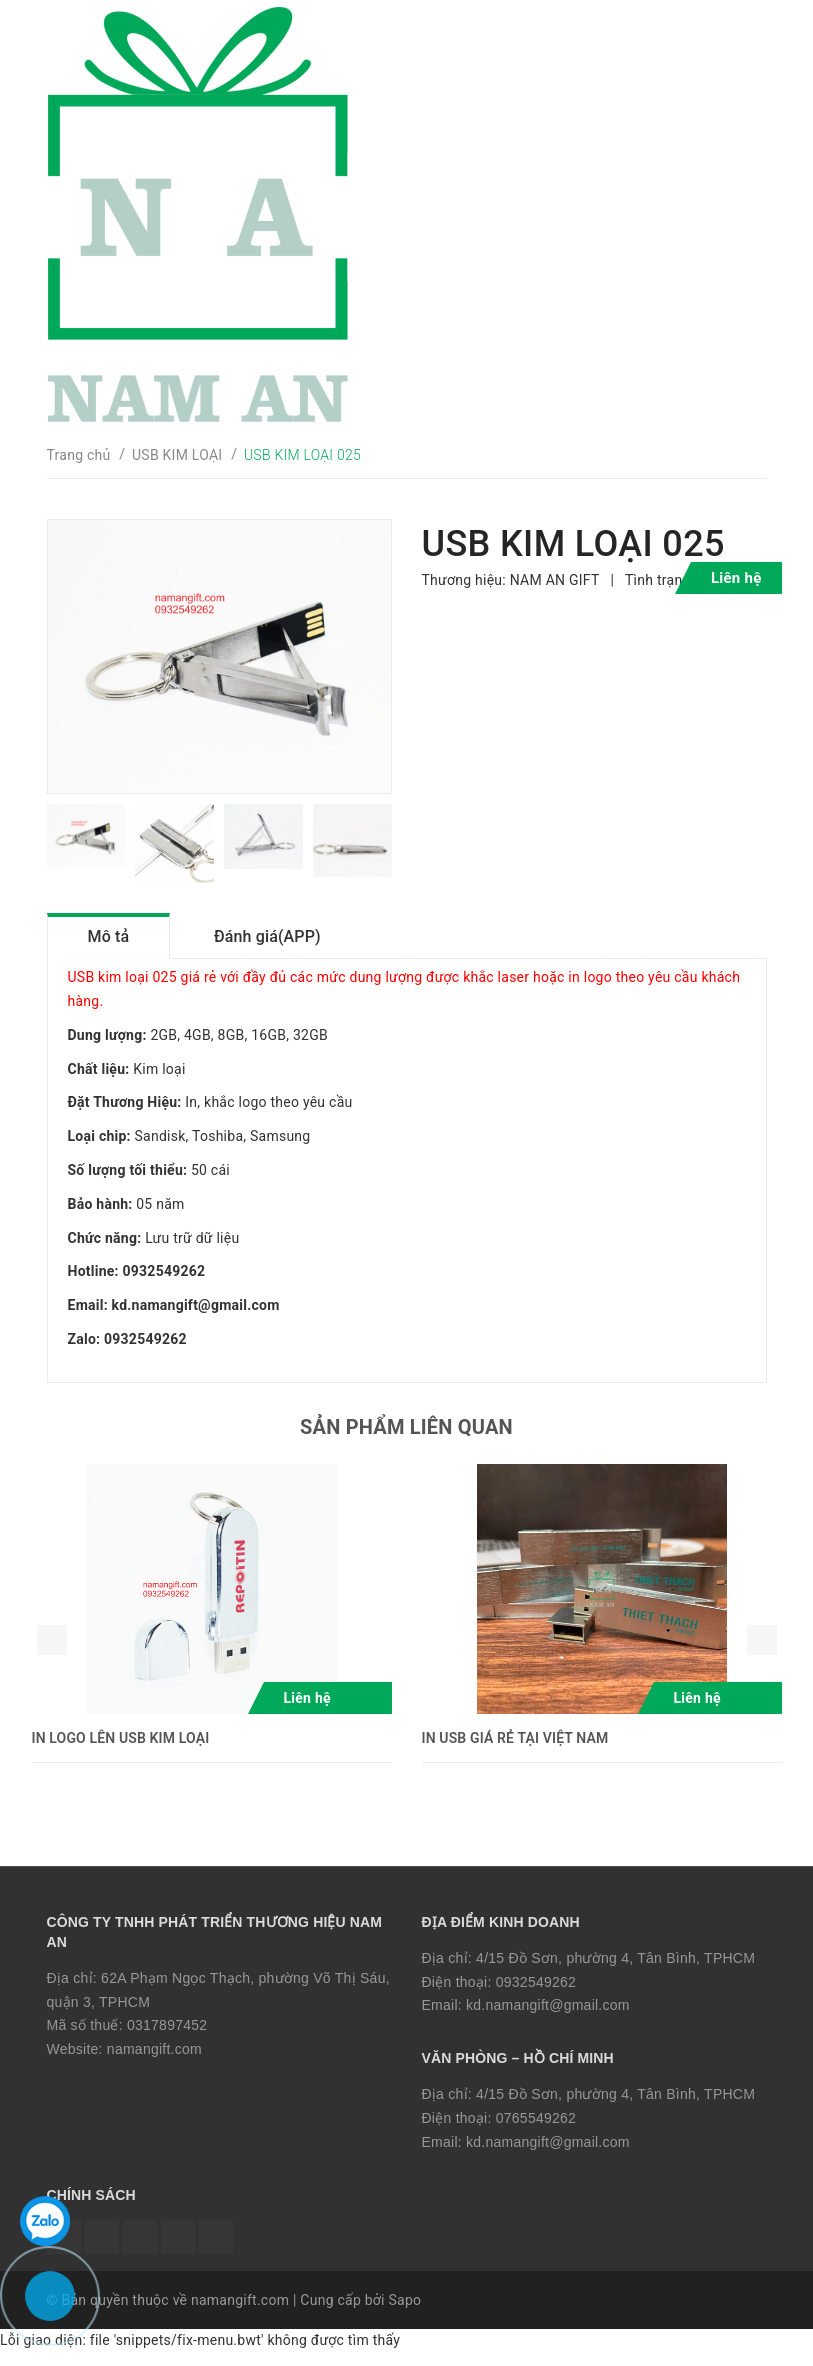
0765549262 (536, 2130)
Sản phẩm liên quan (406, 1439)
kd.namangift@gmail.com (548, 2018)
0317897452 (167, 2038)
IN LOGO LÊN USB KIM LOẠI (121, 1750)
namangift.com (154, 2062)
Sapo (404, 2313)
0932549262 (536, 1994)
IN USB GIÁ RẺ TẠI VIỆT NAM (515, 1750)
